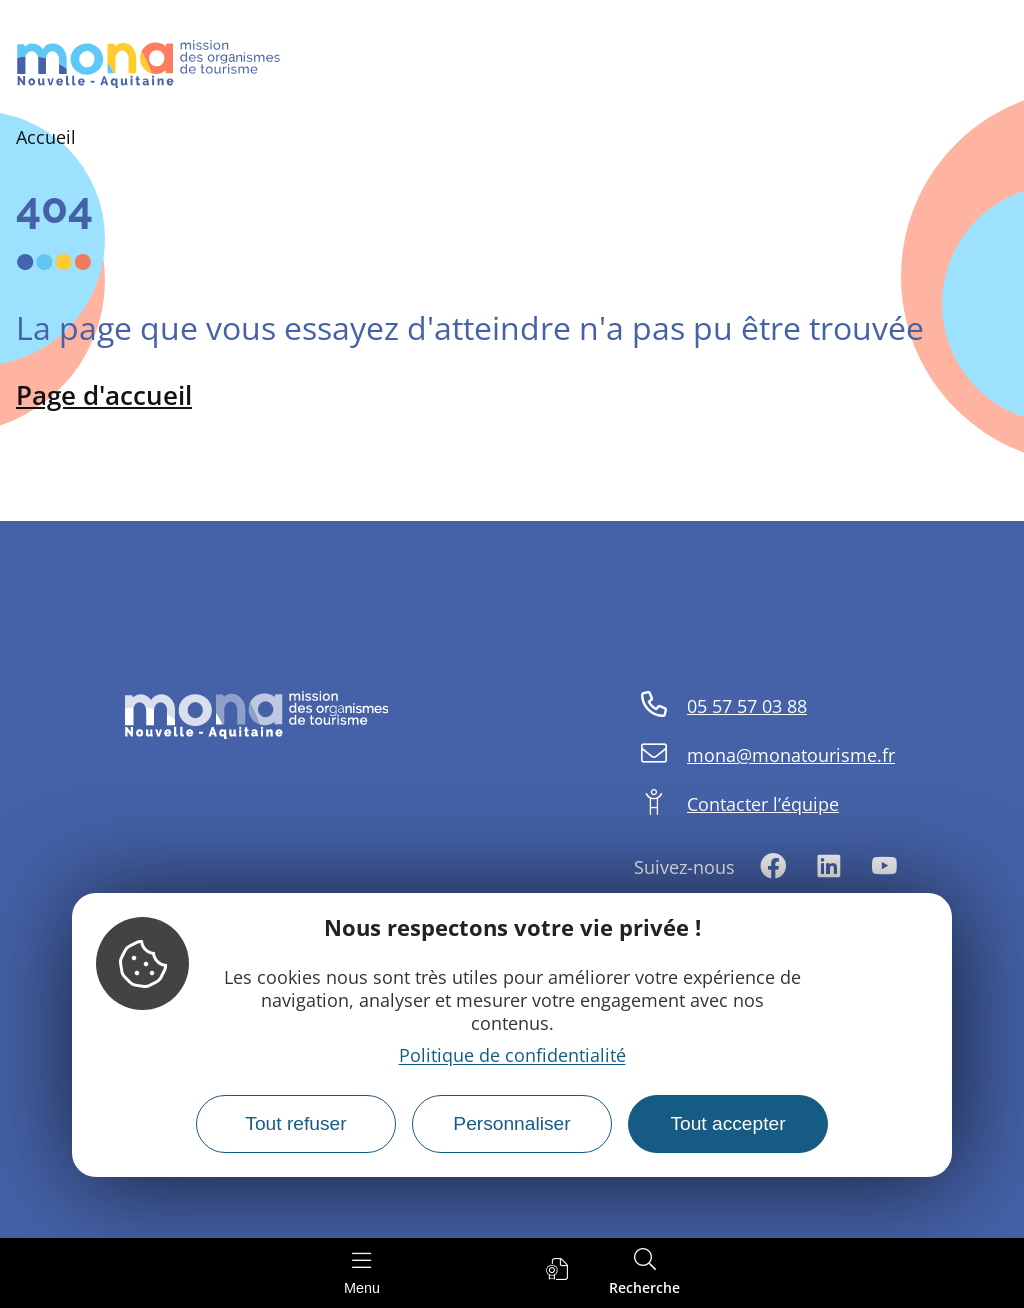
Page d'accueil (104, 395)
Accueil (46, 137)
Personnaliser (511, 1123)
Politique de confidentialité (512, 1055)
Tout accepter (727, 1123)
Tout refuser (295, 1123)
